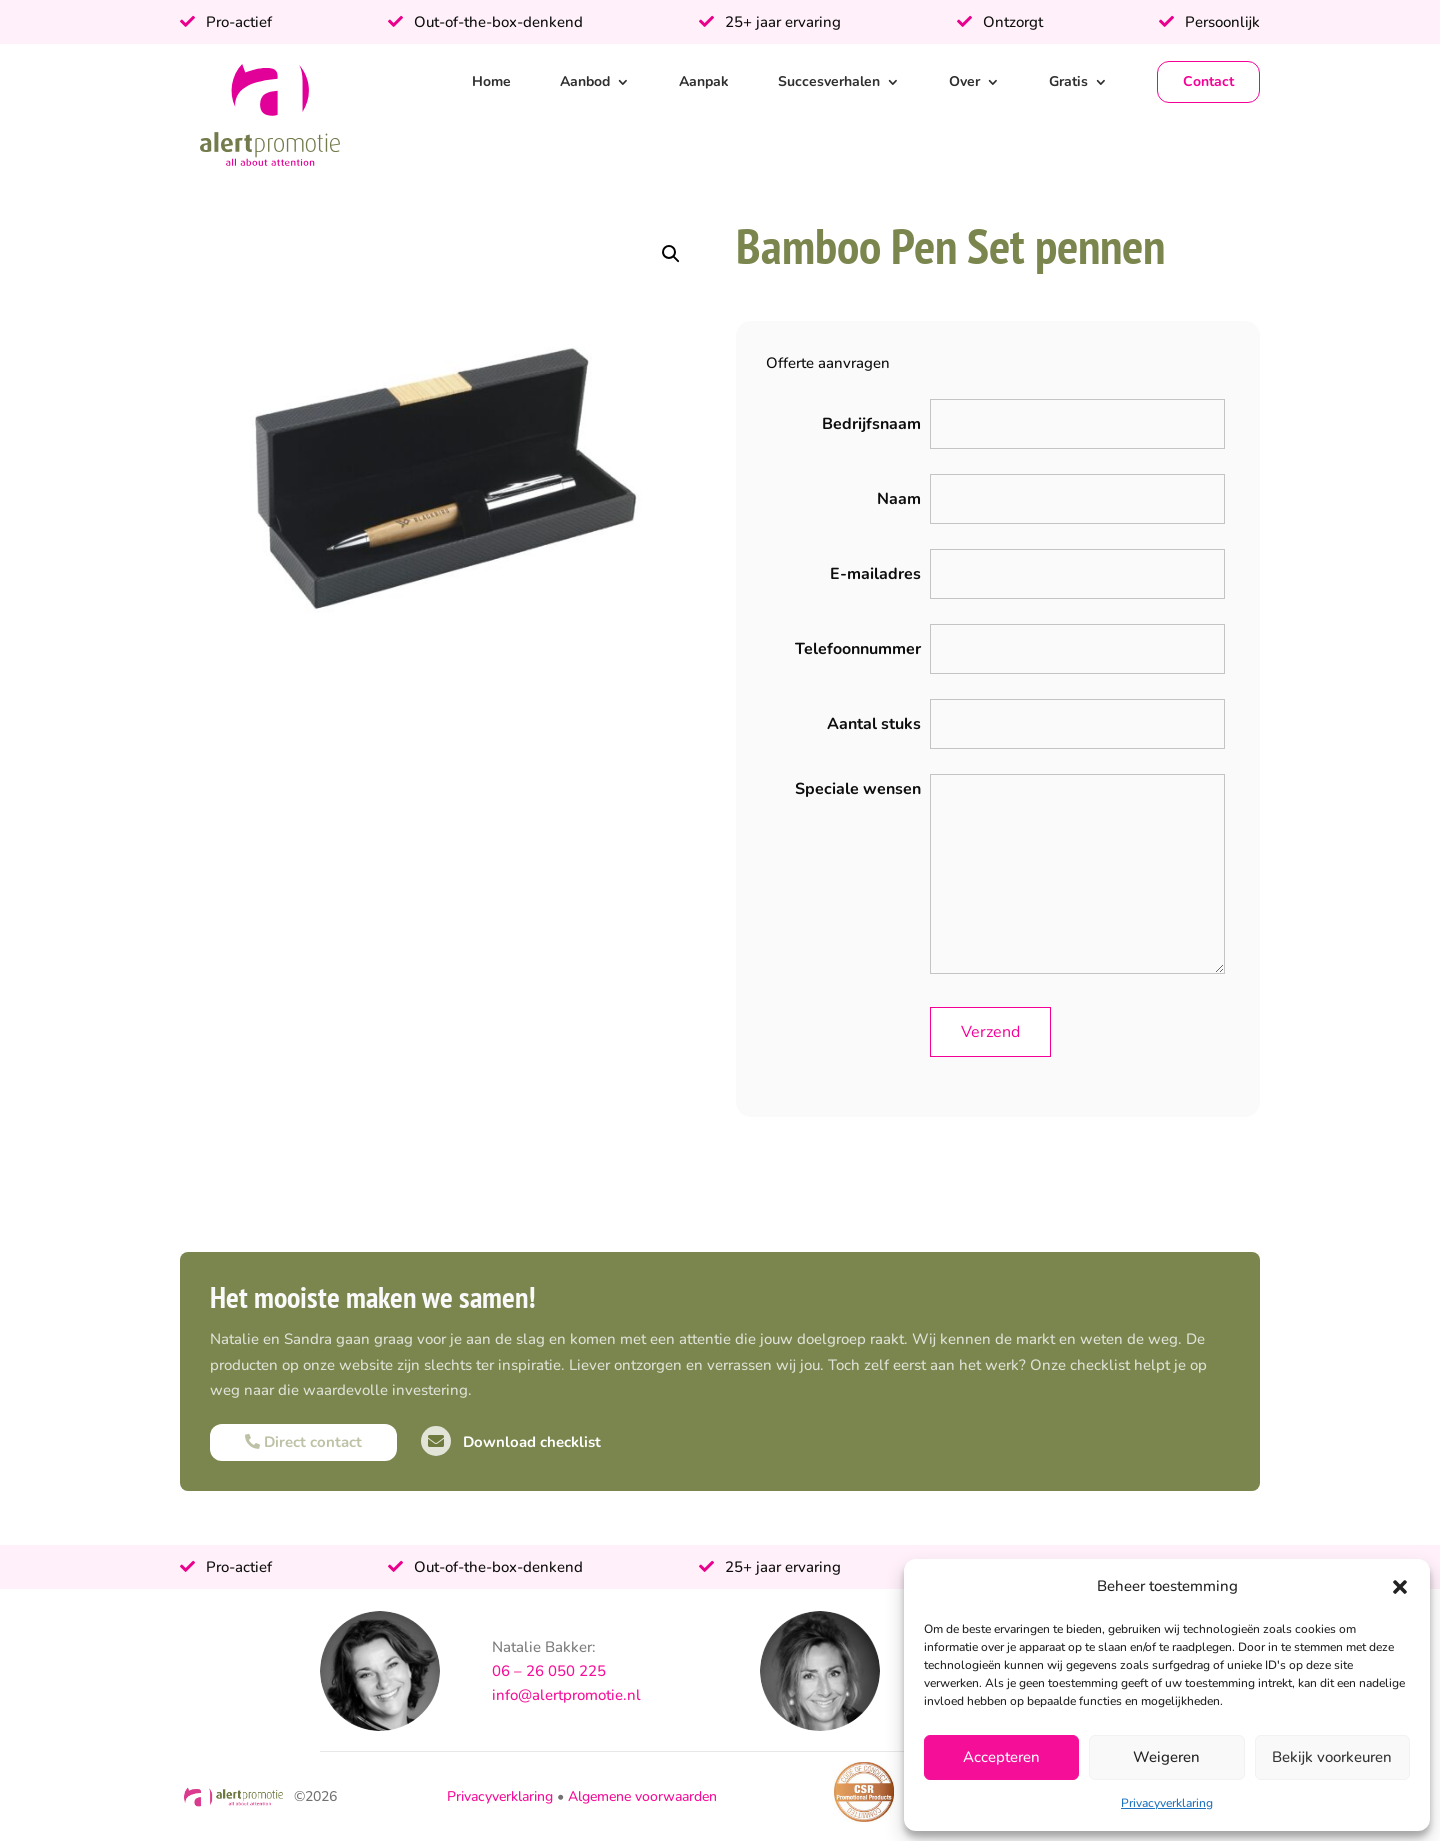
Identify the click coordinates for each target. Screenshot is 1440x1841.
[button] (1400, 1587)
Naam (899, 499)
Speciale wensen (858, 789)
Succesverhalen (829, 81)
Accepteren (1001, 1757)
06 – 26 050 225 (549, 1671)
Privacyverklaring (1167, 1803)
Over (964, 81)
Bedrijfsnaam (871, 424)
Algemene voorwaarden (642, 1796)
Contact (1208, 81)
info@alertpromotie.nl (566, 1695)
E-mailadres (875, 574)
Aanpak (704, 81)
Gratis (1068, 81)
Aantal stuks (874, 724)
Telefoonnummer (858, 649)
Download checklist (511, 1442)
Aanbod (585, 81)
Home (491, 81)
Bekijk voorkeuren (1332, 1757)
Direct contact (303, 1442)
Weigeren (1166, 1757)
